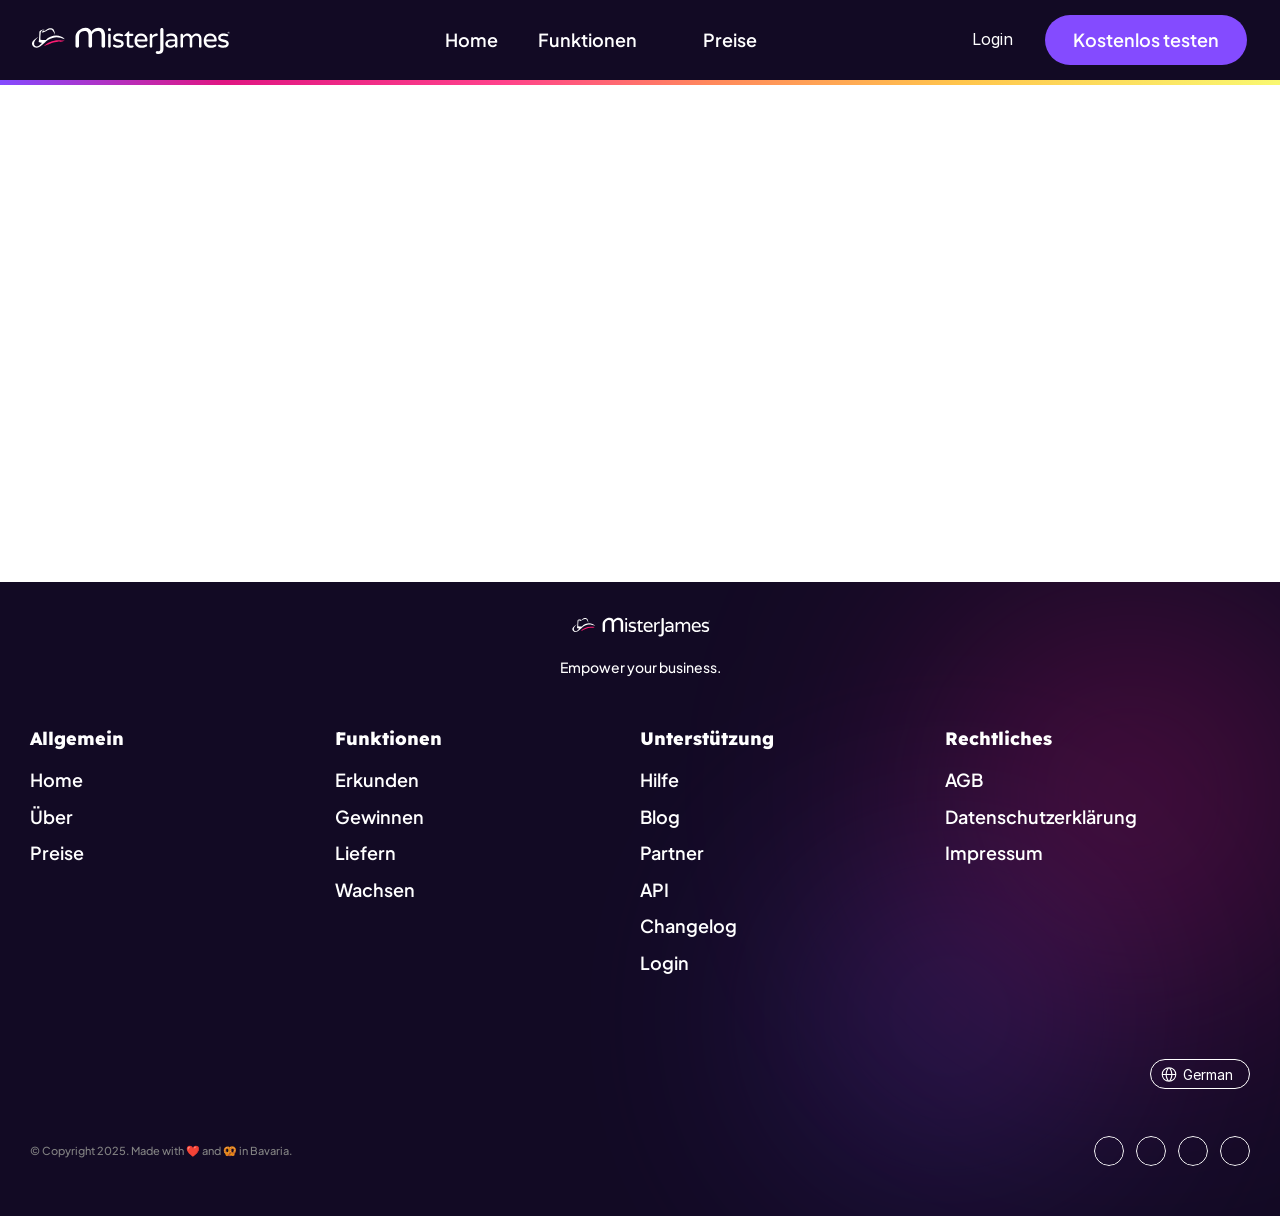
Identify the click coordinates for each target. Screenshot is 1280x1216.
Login (992, 39)
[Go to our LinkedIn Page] (1109, 1151)
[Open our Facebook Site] (1151, 1151)
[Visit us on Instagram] (1193, 1151)
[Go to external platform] (1235, 1151)
